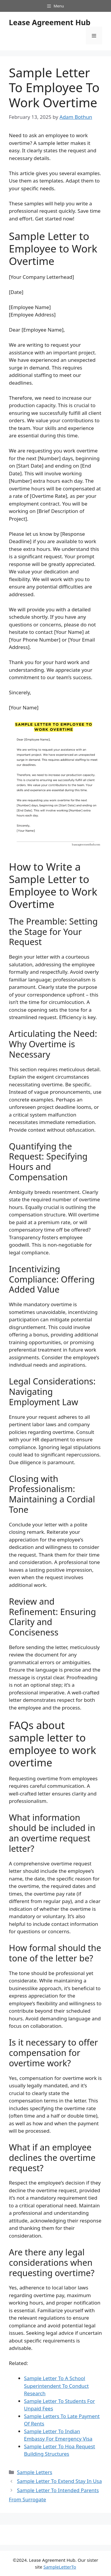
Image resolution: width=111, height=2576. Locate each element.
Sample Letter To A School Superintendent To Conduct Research (56, 2386)
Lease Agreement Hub (50, 22)
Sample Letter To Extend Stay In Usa (59, 2481)
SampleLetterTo (60, 2567)
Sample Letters (34, 2472)
